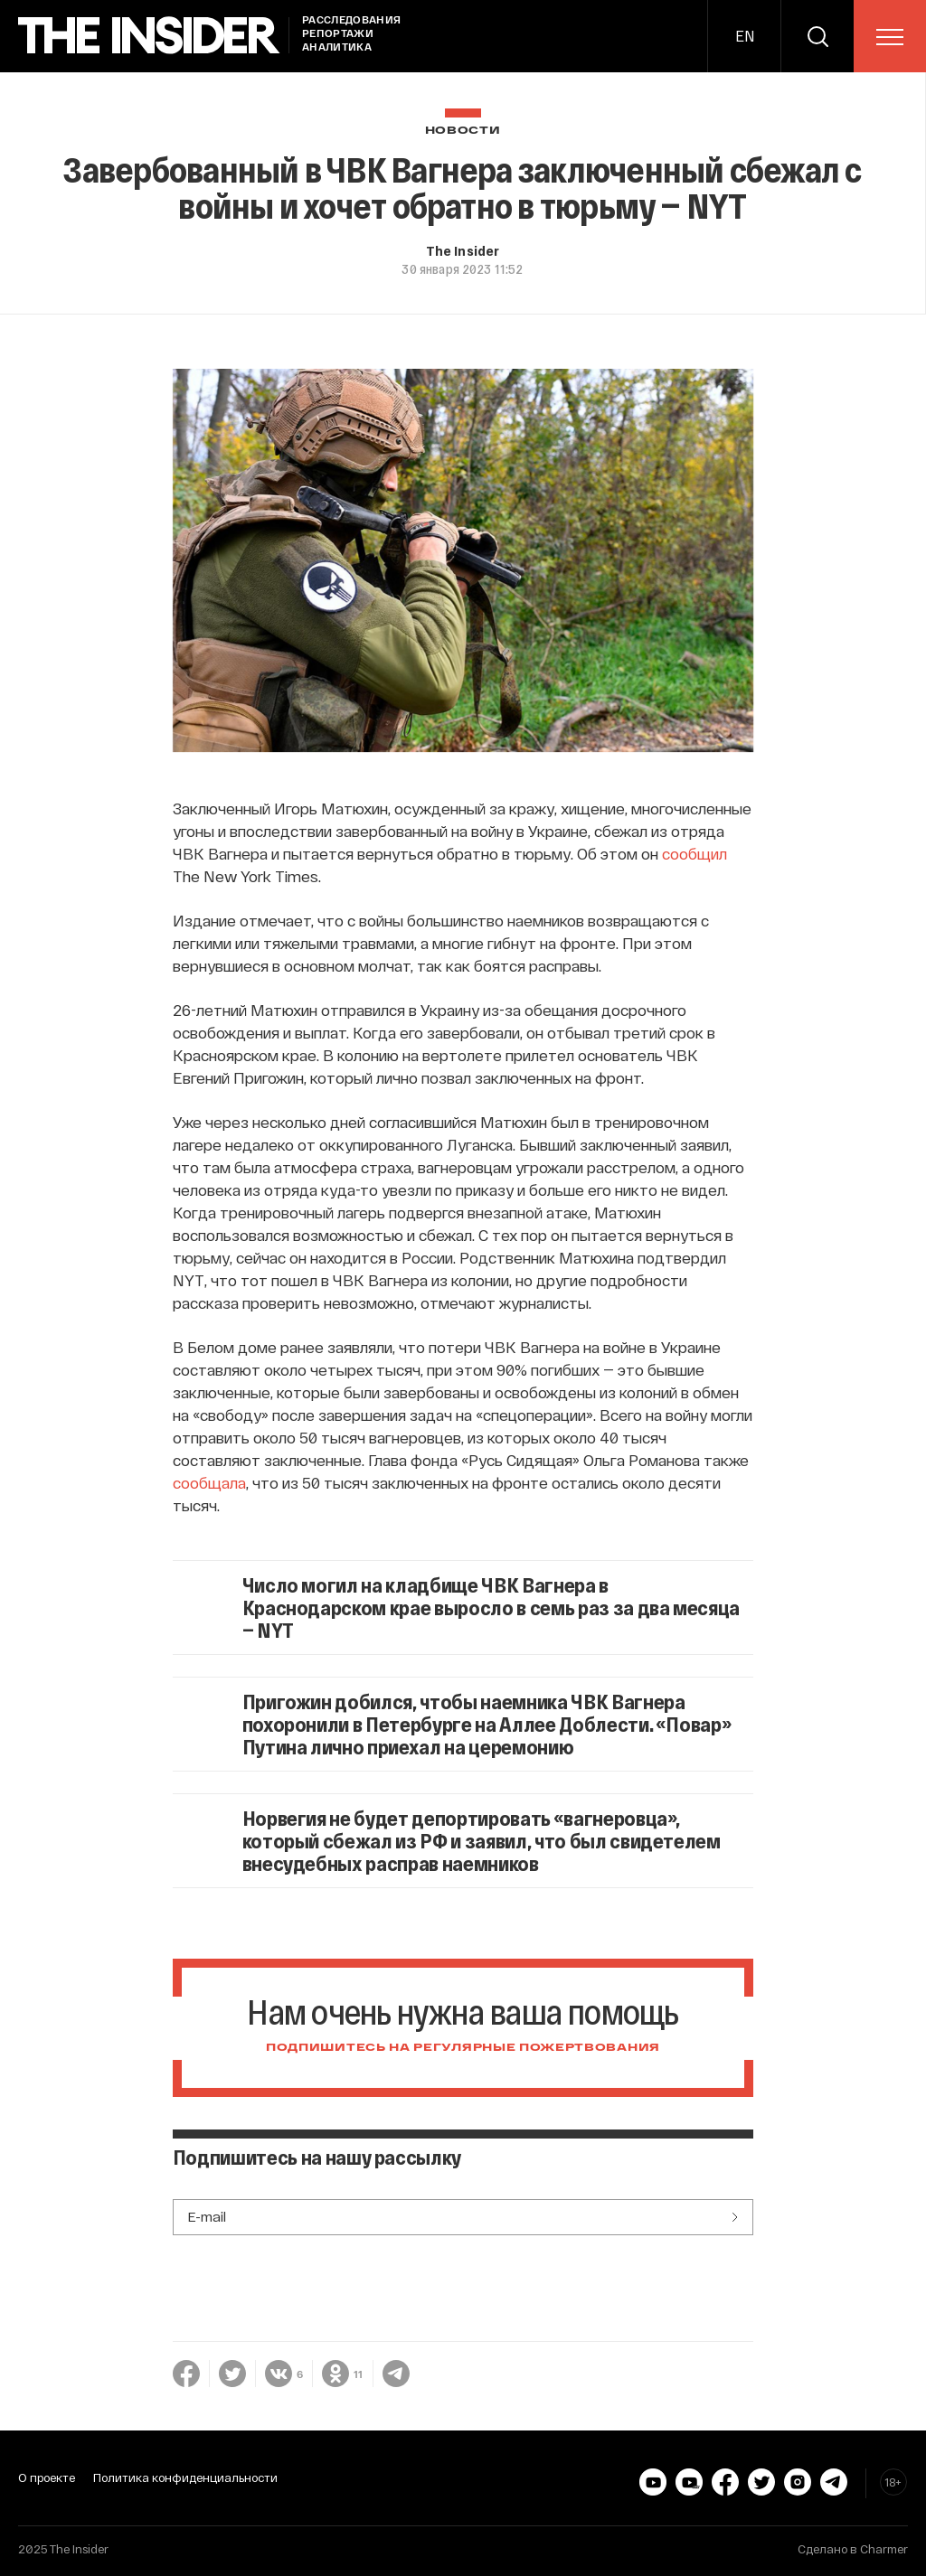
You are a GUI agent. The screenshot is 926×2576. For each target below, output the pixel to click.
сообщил (694, 853)
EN (744, 35)
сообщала (209, 1482)
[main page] (149, 36)
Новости (463, 131)
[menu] (889, 37)
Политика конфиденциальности (185, 2477)
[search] (817, 36)
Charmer (884, 2549)
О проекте (46, 2477)
